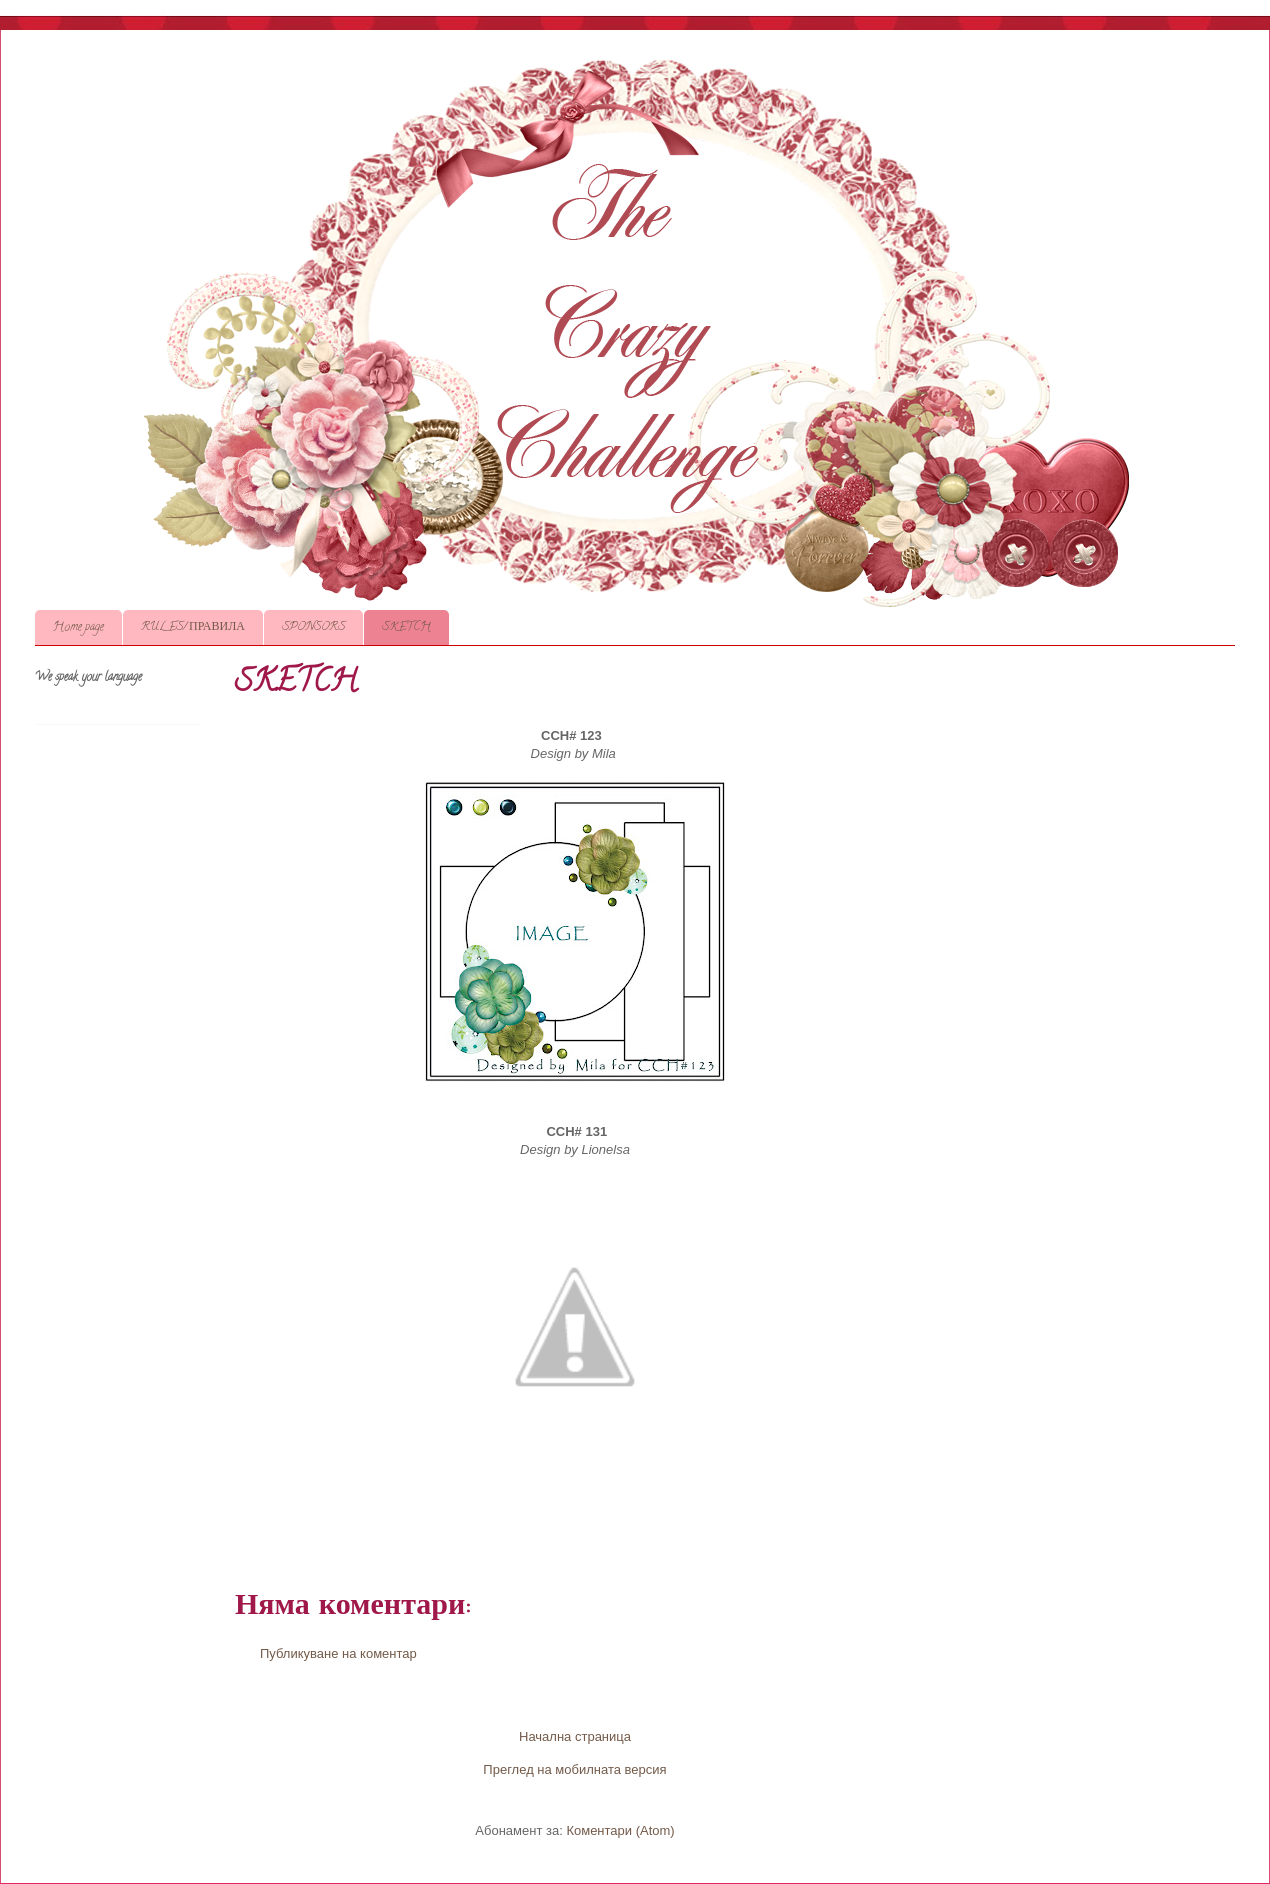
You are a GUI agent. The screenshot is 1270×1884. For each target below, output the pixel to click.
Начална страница (575, 1736)
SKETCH (406, 627)
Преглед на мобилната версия (574, 1769)
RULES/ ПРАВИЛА (193, 627)
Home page (78, 627)
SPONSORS (313, 627)
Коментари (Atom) (620, 1830)
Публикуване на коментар (338, 1653)
